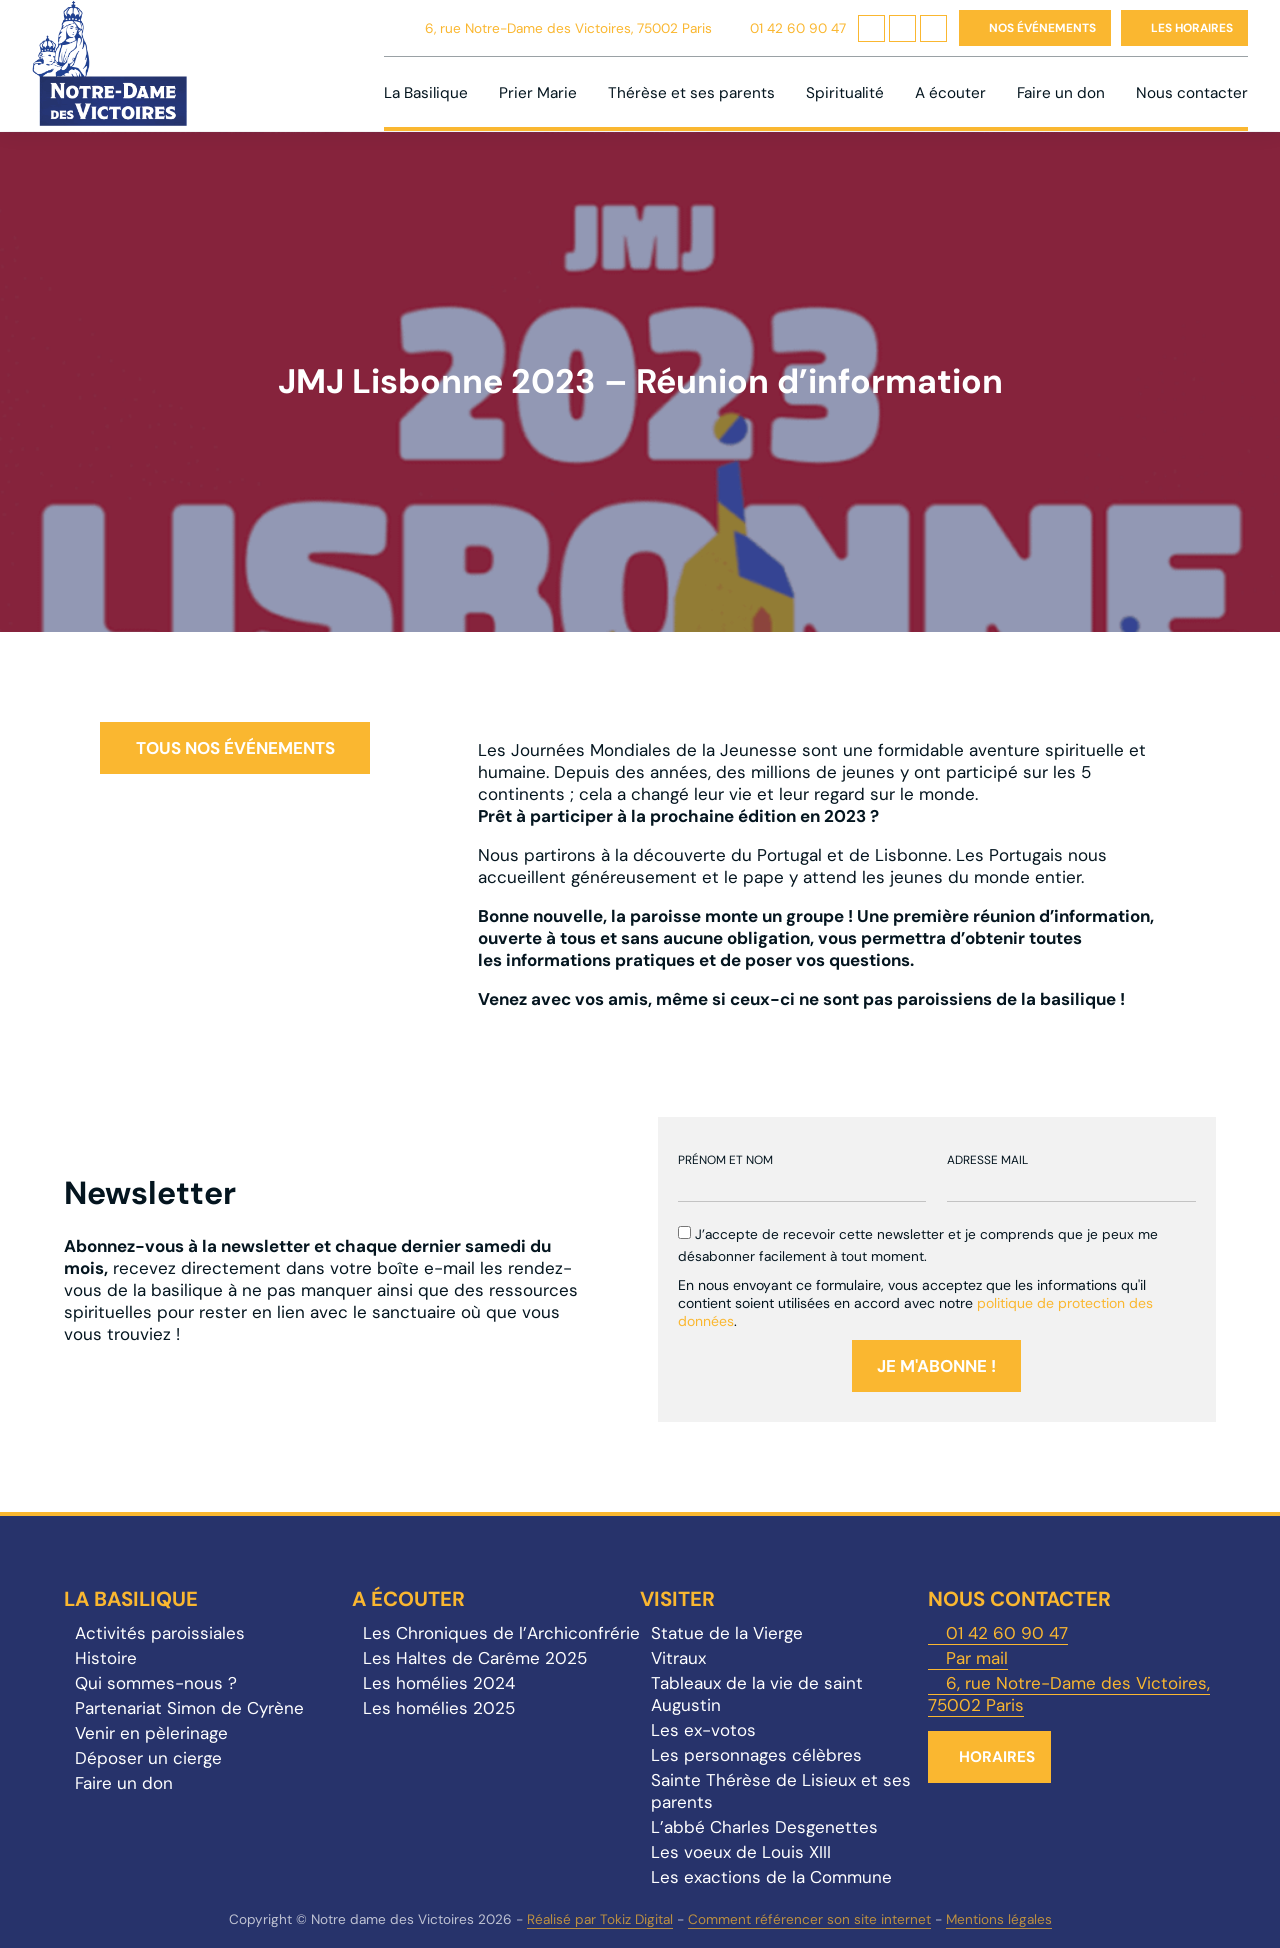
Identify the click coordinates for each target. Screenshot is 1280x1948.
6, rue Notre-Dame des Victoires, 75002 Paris (568, 28)
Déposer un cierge (148, 1758)
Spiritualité (845, 93)
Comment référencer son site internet (809, 1919)
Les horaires (1192, 28)
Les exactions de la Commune (771, 1877)
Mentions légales (999, 1919)
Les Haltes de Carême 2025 (475, 1658)
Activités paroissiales (160, 1633)
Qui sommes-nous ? (156, 1683)
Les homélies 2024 (439, 1683)
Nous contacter (1192, 93)
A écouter (950, 93)
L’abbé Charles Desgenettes (764, 1827)
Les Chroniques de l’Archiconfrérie (501, 1633)
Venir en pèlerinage (151, 1733)
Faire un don (1061, 93)
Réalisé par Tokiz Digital (600, 1919)
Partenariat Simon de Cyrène (189, 1708)
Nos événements (1042, 28)
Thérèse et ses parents (691, 93)
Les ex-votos (703, 1730)
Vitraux (678, 1658)
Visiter (677, 1599)
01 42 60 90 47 (798, 28)
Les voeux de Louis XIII (741, 1852)
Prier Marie (538, 93)
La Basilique (426, 93)
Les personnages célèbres (756, 1755)
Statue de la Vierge (727, 1633)
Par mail (977, 1658)
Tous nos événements (235, 748)
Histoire (106, 1658)
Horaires (997, 1757)
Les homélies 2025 (439, 1708)
